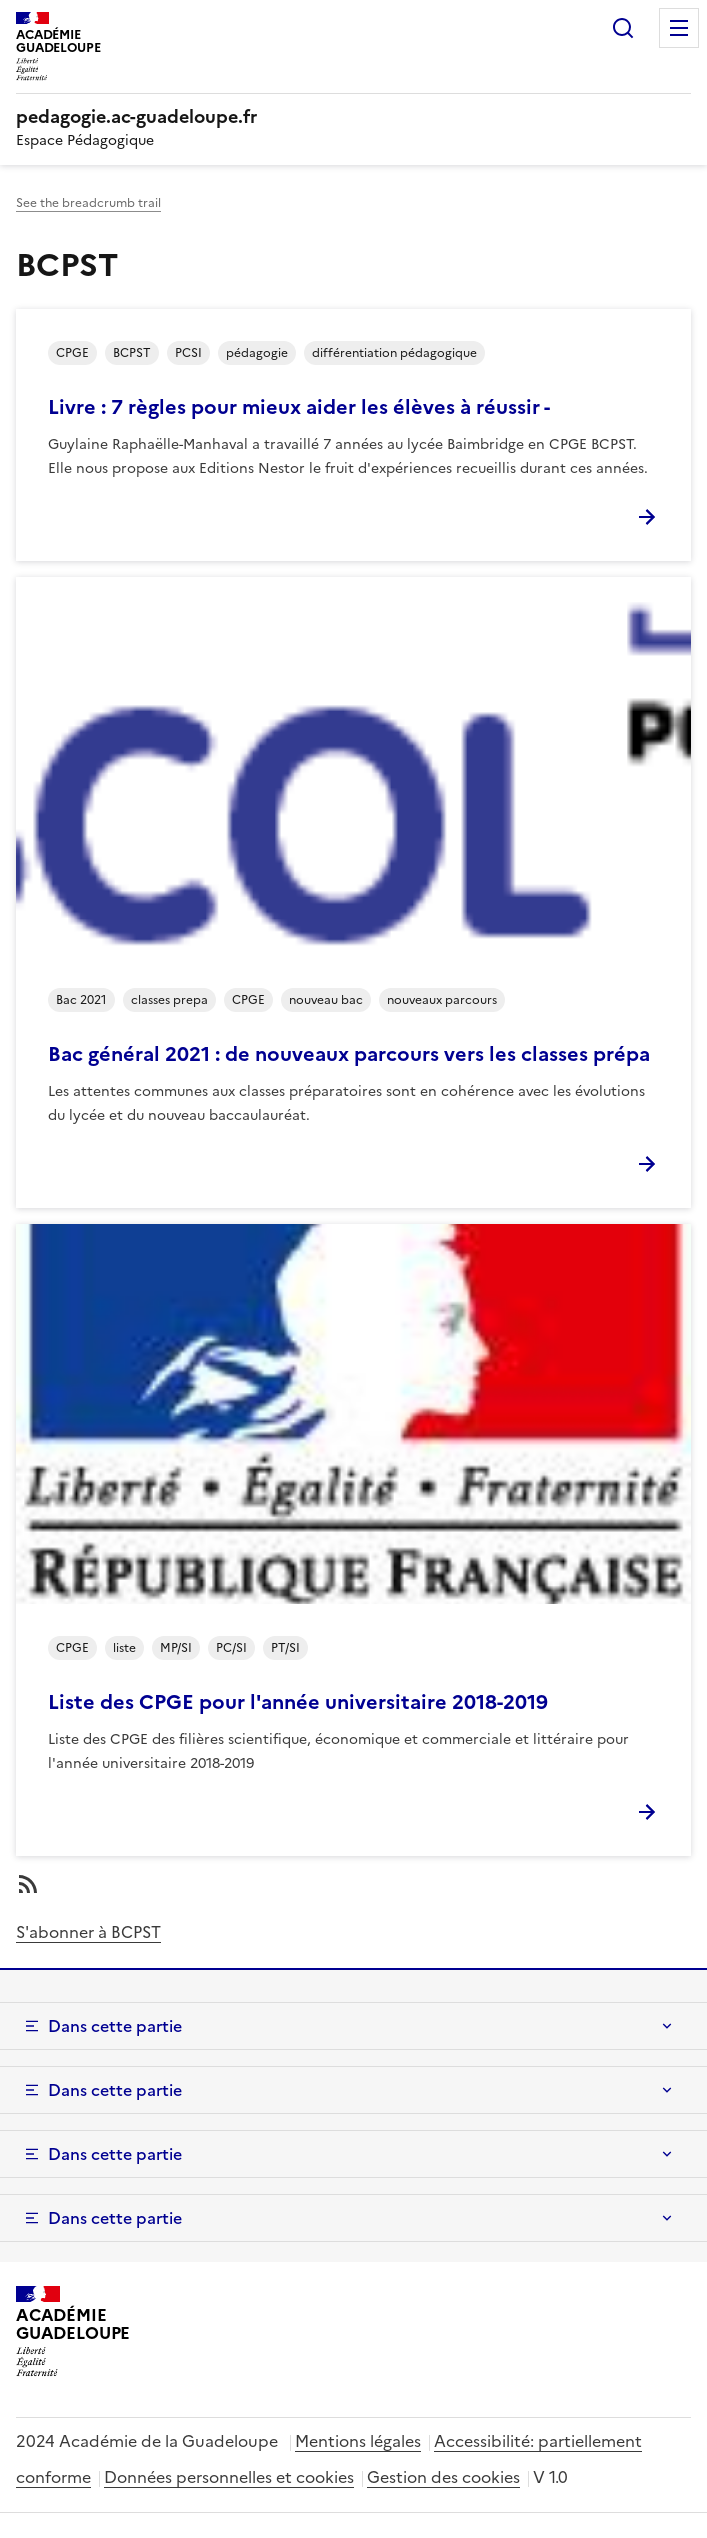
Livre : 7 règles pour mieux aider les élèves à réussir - (299, 407)
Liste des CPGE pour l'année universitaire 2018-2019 (298, 1702)
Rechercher (623, 28)
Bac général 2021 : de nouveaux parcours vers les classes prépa (349, 1054)
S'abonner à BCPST (88, 1932)
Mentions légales (358, 2441)
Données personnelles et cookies (229, 2477)
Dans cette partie (115, 2026)
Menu (679, 28)
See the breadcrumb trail (88, 203)
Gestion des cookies (443, 2477)
